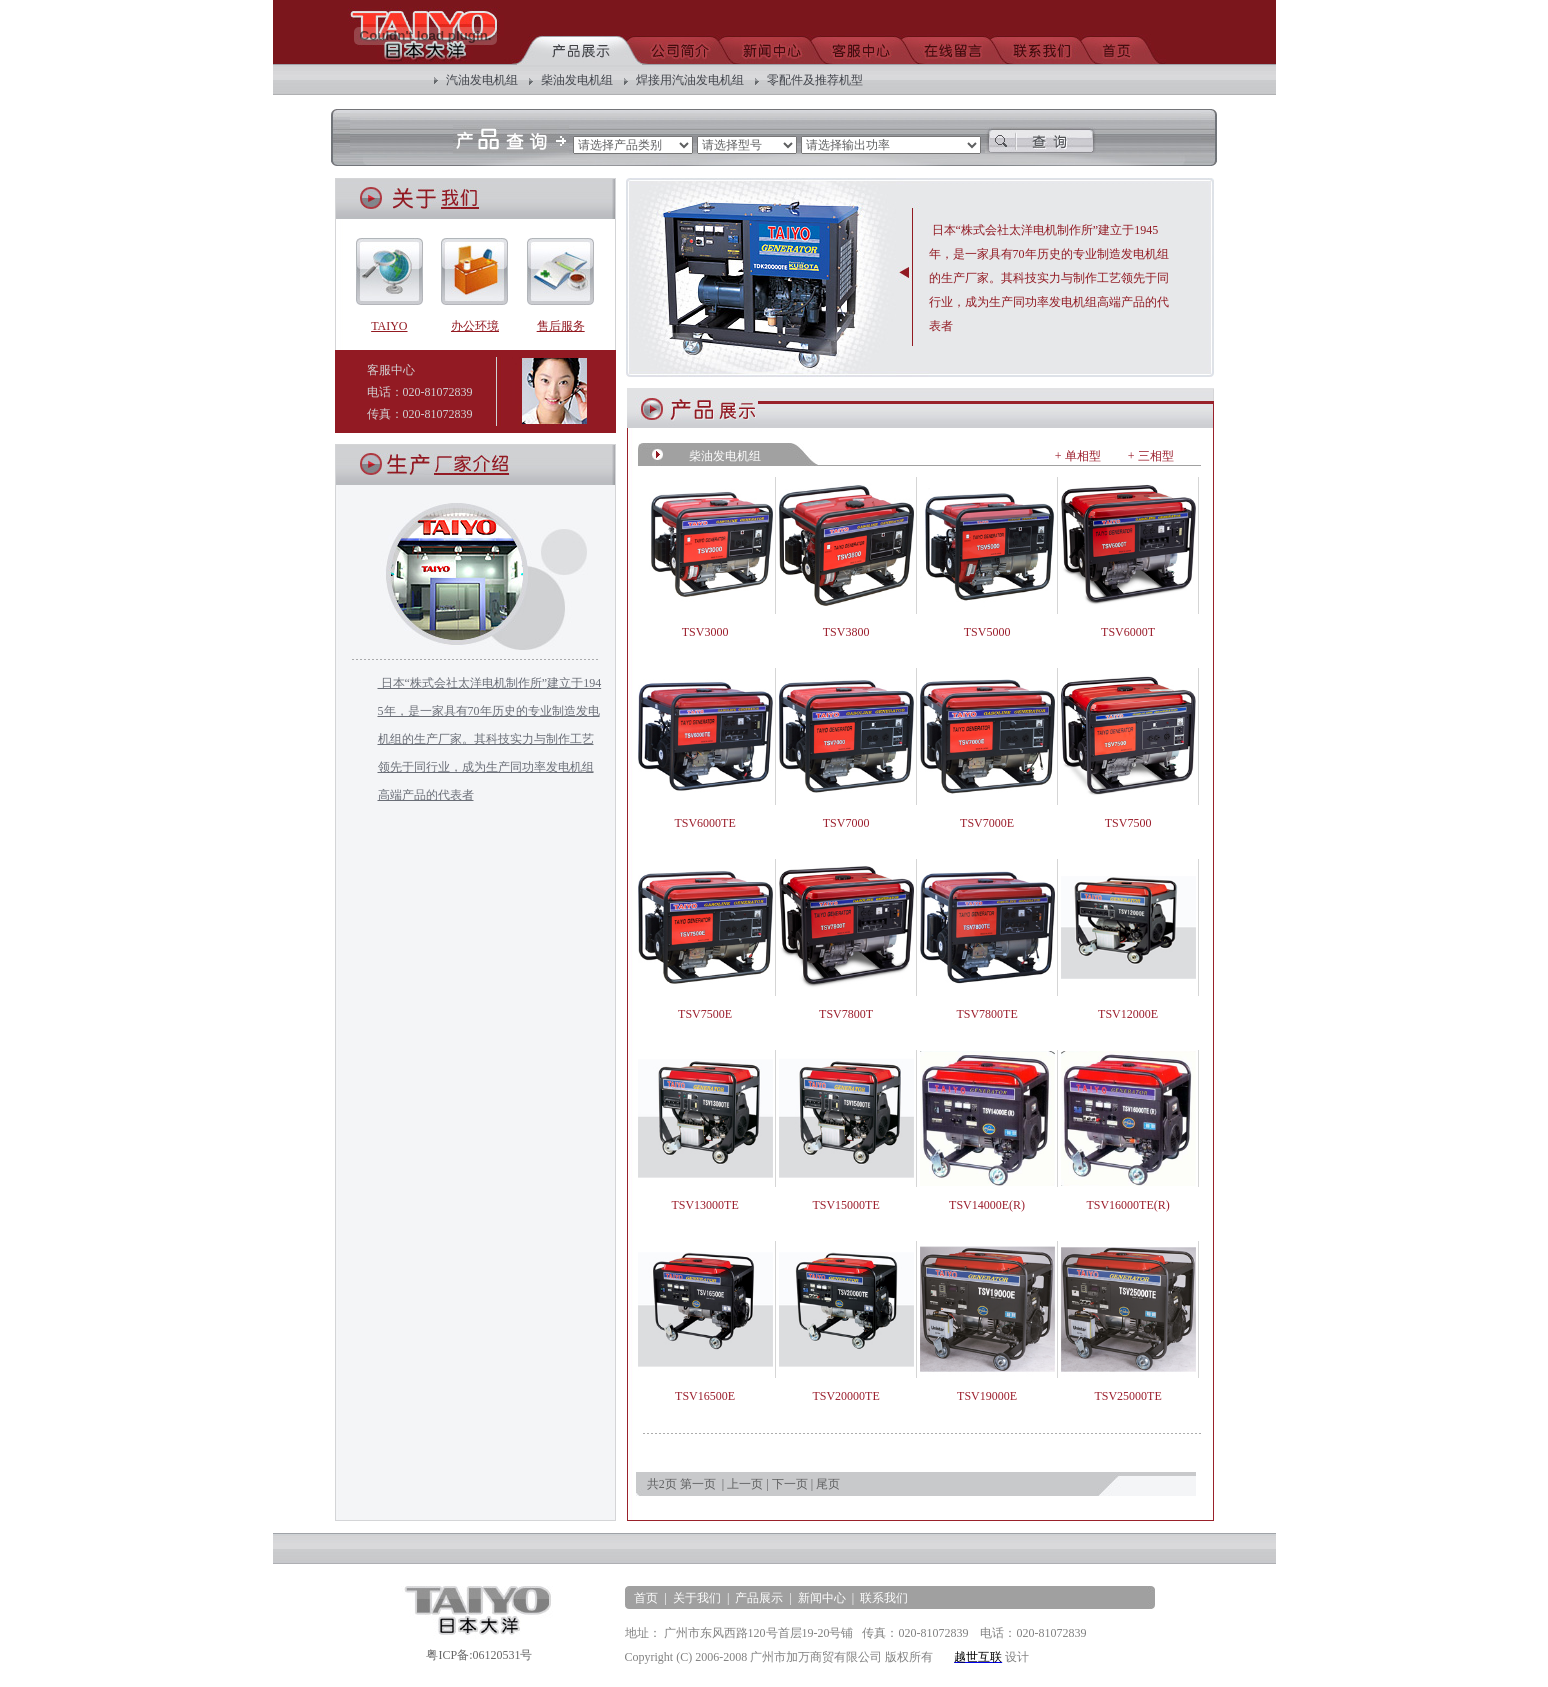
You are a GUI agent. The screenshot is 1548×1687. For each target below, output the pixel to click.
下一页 (790, 1484)
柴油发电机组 (577, 80)
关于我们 (697, 1598)
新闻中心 (822, 1598)
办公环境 (474, 319)
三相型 (1156, 456)
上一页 (745, 1484)
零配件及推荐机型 (815, 80)
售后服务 (560, 319)
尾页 (828, 1484)
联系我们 (884, 1598)
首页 (646, 1598)
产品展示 (759, 1598)
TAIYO (389, 319)
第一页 (698, 1484)
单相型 (1083, 456)
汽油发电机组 (482, 80)
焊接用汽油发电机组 (690, 80)
